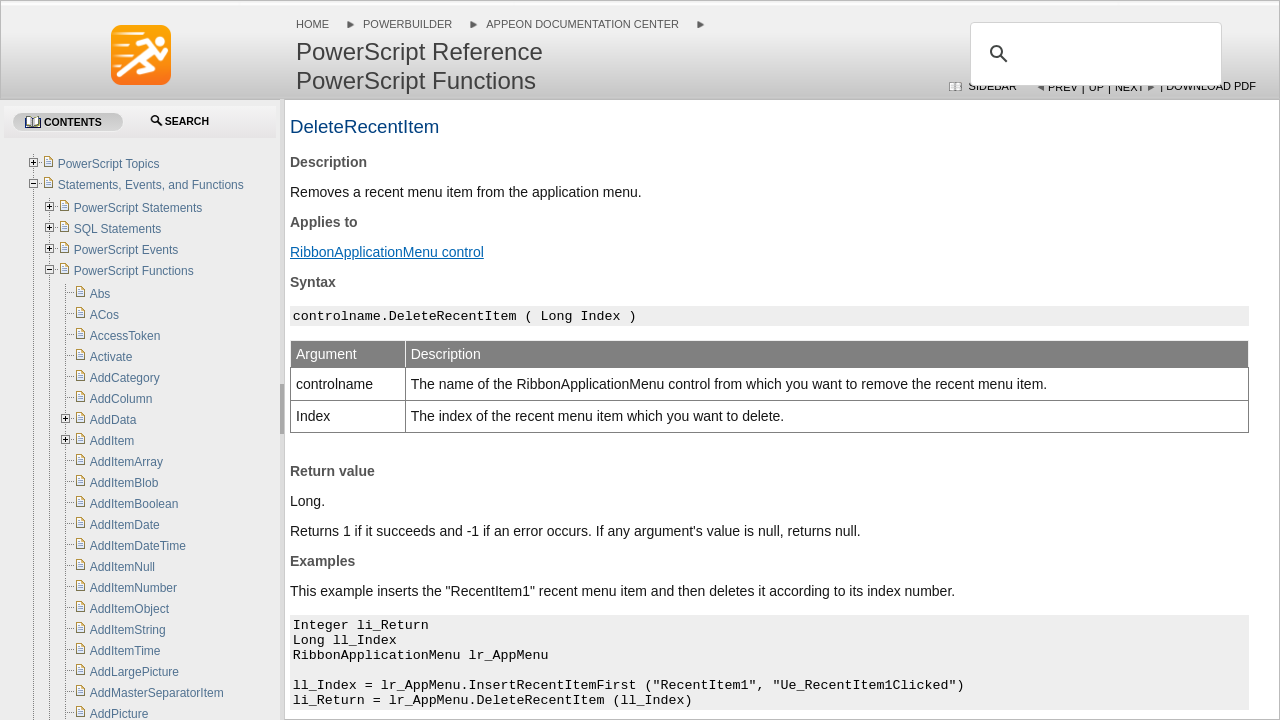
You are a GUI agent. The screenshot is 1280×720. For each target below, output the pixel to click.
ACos (104, 315)
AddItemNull (122, 567)
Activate (111, 357)
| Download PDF (1208, 86)
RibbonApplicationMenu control (387, 252)
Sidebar (993, 86)
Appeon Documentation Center (582, 24)
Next (1129, 87)
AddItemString (128, 630)
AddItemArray (126, 462)
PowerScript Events (126, 250)
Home (312, 24)
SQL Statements (118, 229)
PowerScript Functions (134, 271)
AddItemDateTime (138, 546)
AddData (113, 420)
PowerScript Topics (109, 164)
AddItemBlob (124, 483)
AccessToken (125, 336)
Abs (100, 294)
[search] (1093, 54)
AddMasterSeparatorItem (157, 693)
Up (1096, 87)
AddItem (112, 441)
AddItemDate (125, 525)
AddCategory (125, 378)
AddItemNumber (133, 588)
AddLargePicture (134, 672)
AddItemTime (125, 651)
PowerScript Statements (138, 208)
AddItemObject (129, 609)
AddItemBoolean (134, 504)
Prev (1063, 87)
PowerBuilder (407, 24)
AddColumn (121, 399)
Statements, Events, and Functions (151, 185)
